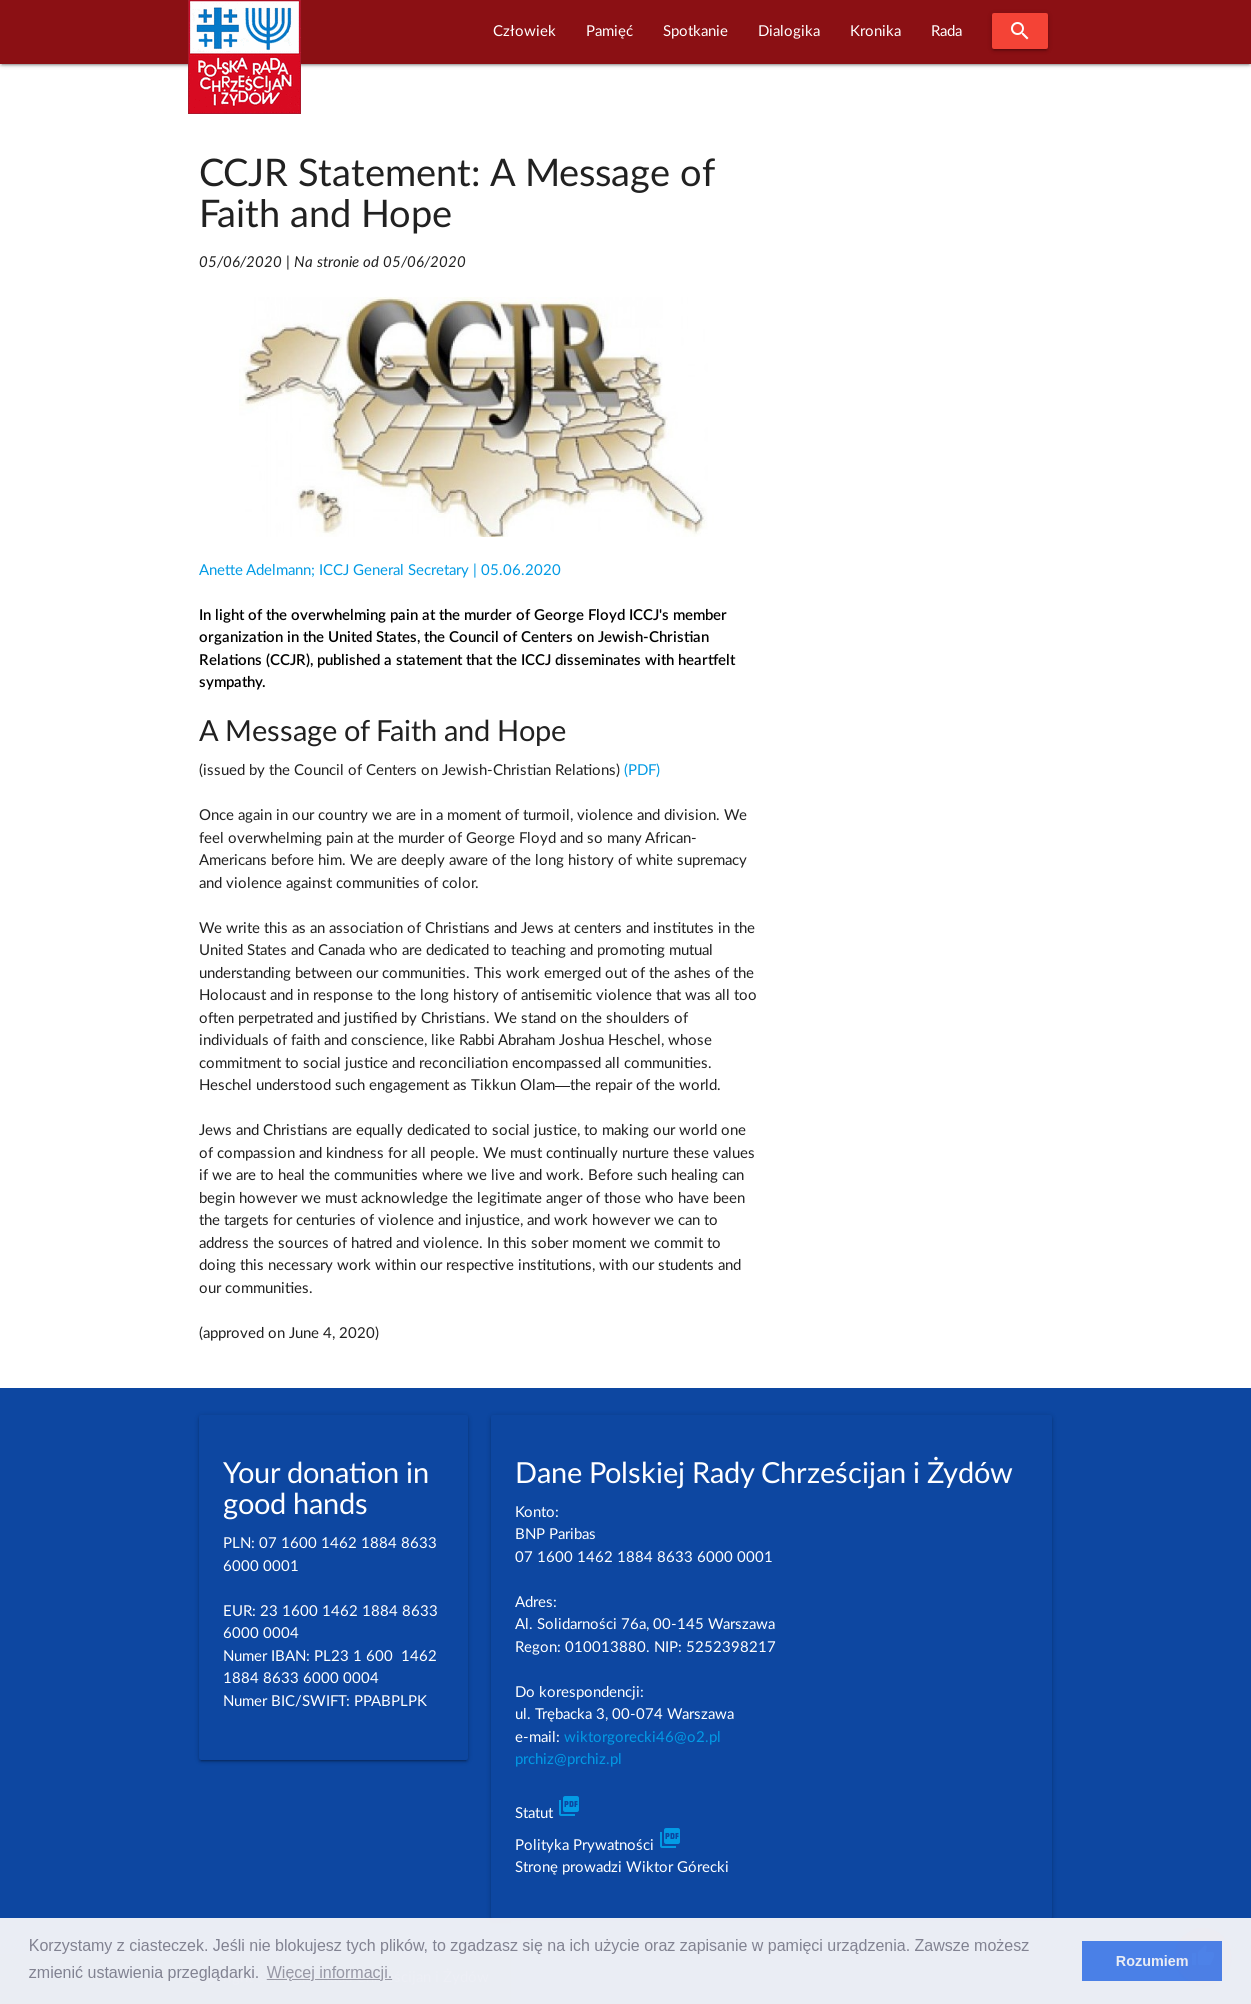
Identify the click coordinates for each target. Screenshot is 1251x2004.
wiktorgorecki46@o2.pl (642, 1737)
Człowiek (524, 31)
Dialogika (789, 31)
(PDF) (642, 770)
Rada (946, 31)
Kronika (875, 31)
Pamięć (609, 31)
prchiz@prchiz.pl (568, 1759)
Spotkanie (695, 31)
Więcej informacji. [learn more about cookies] (329, 1972)
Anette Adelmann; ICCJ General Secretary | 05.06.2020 (380, 570)
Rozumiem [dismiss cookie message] (1152, 1961)
